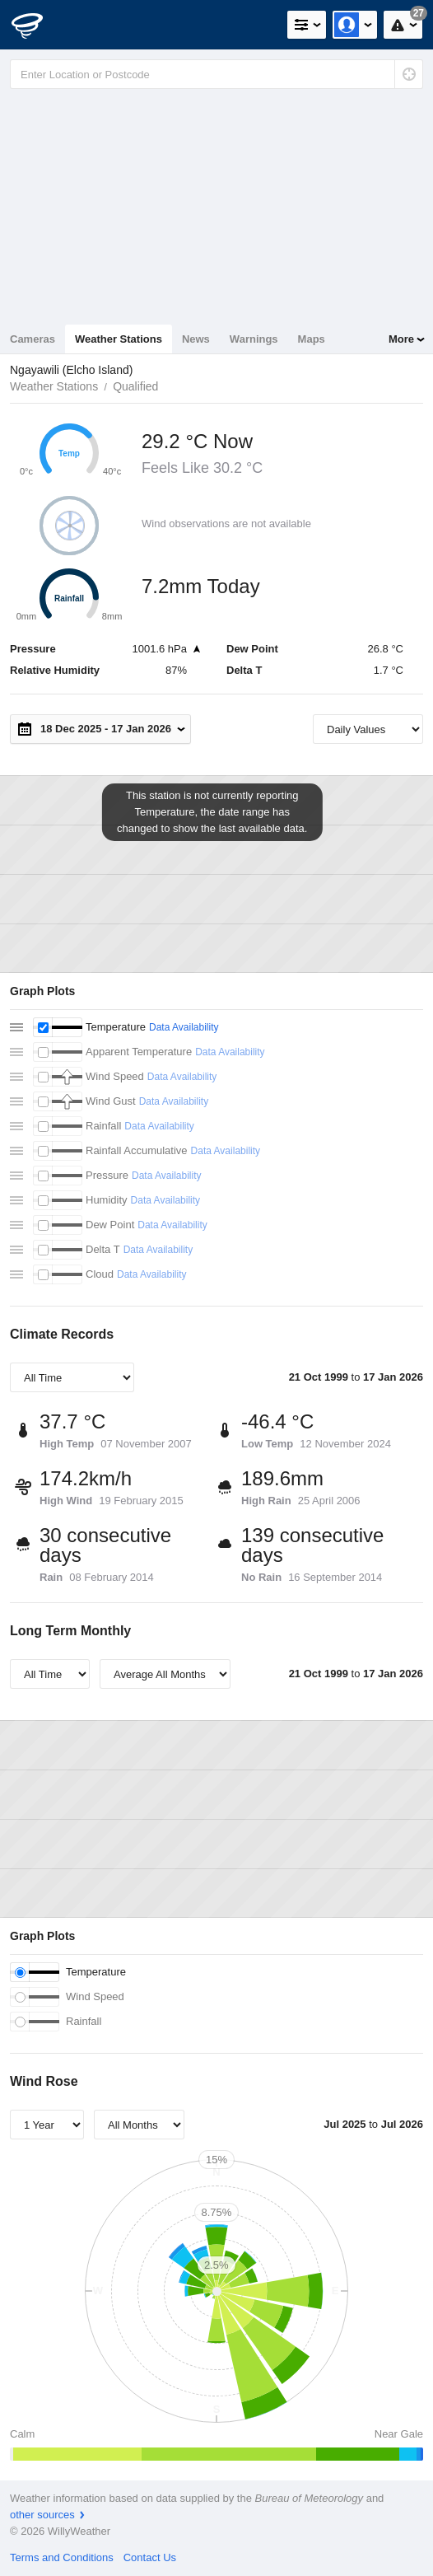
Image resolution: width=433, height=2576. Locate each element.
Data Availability (184, 1027)
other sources (42, 2514)
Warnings (254, 339)
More (401, 339)
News (196, 339)
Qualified (135, 386)
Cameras (32, 339)
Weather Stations (118, 339)
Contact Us (149, 2557)
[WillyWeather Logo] (37, 24)
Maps (311, 339)
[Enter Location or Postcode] (216, 74)
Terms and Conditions (62, 2557)
